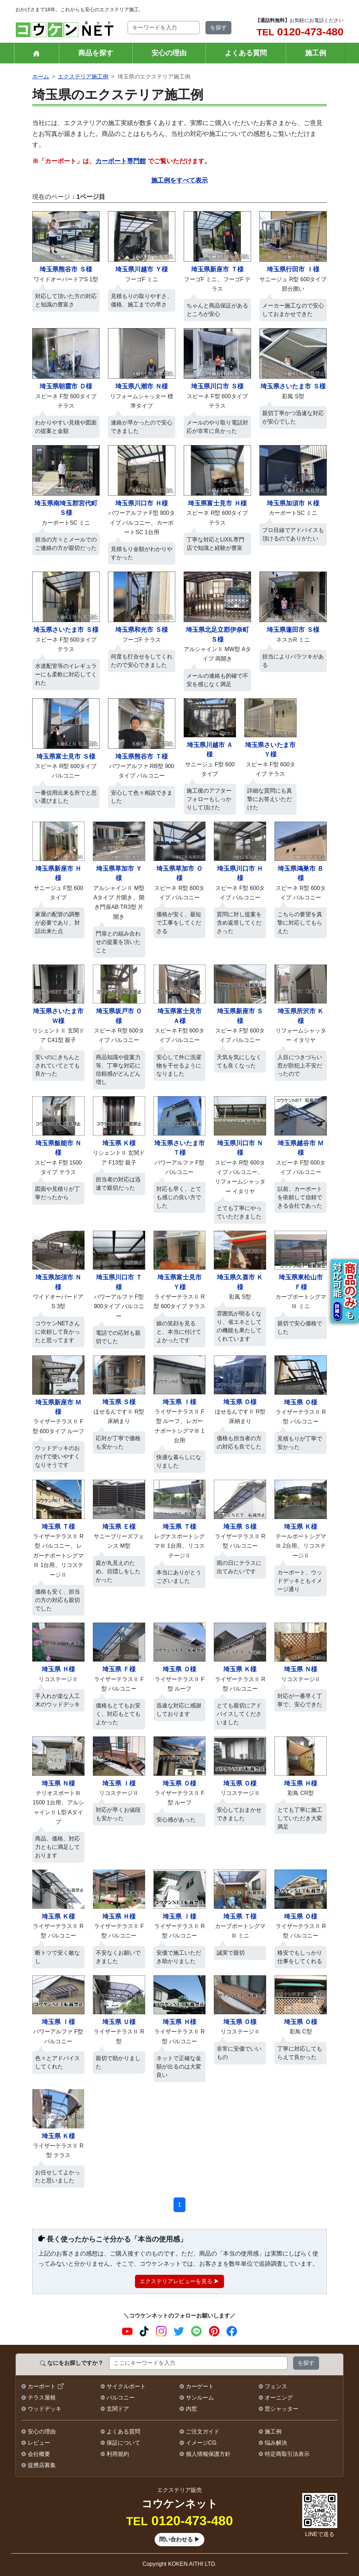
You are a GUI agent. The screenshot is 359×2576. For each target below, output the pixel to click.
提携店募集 (42, 2465)
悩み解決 (276, 2443)
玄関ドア (118, 2409)
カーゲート (200, 2386)
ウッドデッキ (44, 2409)
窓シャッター (281, 2409)
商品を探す (95, 53)
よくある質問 (246, 53)
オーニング (279, 2398)
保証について (123, 2443)
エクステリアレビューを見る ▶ (179, 2281)
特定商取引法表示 (287, 2454)
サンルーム (200, 2398)
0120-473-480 (300, 31)
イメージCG (201, 2443)
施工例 (315, 53)
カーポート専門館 (120, 161)
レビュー (39, 2443)
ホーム (40, 77)
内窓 (191, 2409)
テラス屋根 (42, 2398)
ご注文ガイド (202, 2432)
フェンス (276, 2386)
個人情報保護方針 (208, 2454)
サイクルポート (126, 2386)
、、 (58, 1556)
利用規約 (118, 2454)
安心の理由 (169, 53)
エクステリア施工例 (83, 77)
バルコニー (121, 2398)
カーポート (42, 2386)
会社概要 (39, 2454)
